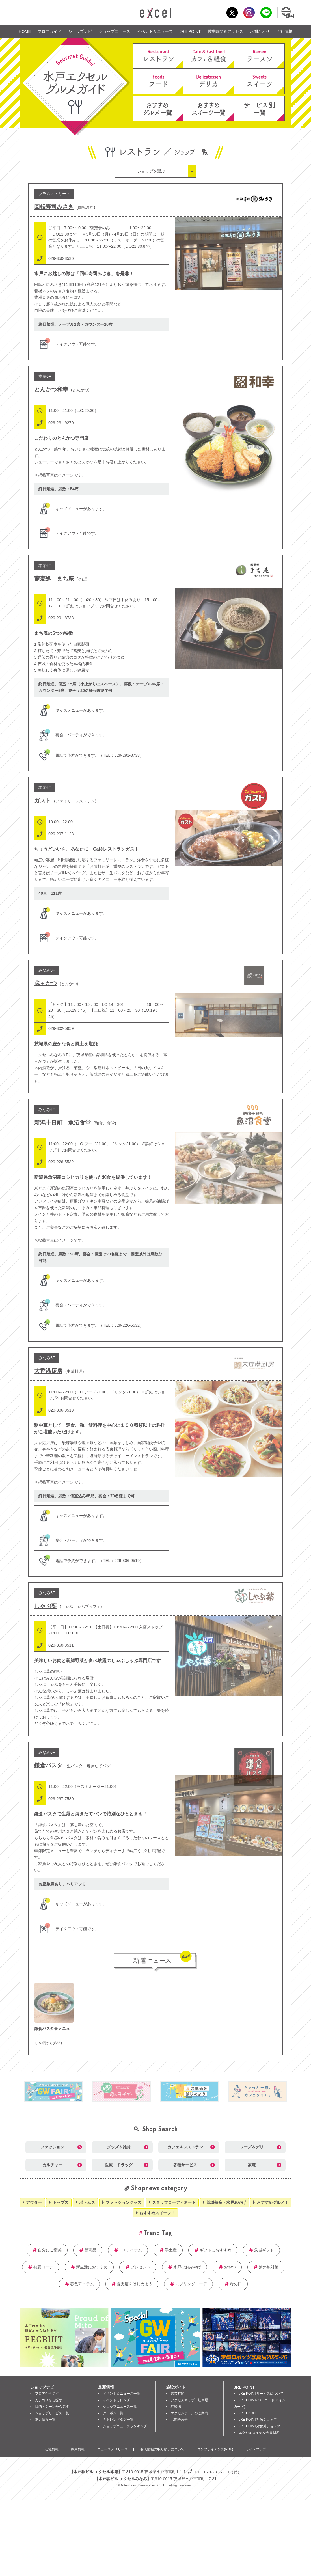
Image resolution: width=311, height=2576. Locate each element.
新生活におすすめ (92, 2267)
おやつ (230, 2267)
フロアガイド (49, 31)
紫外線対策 (268, 2267)
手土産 (171, 2250)
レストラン (158, 56)
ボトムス (87, 2202)
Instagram (249, 12)
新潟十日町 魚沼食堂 (62, 1122)
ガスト (42, 800)
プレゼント (140, 2267)
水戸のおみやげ (187, 2267)
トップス (60, 2202)
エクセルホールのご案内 (189, 2413)
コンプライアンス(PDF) (215, 2449)
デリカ (208, 81)
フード (158, 81)
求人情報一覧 (45, 2420)
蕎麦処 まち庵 (54, 578)
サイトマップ (256, 2449)
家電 (252, 2165)
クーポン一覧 (113, 2413)
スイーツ (259, 81)
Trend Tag (157, 2232)
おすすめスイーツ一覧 (208, 108)
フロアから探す (47, 2394)
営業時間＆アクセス (225, 31)
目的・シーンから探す (52, 2407)
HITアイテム (130, 2250)
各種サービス (185, 2165)
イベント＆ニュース (155, 31)
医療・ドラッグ (119, 2165)
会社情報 (284, 31)
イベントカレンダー (118, 2400)
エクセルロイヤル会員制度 (259, 2433)
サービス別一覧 (259, 108)
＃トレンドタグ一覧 (118, 2420)
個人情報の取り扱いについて (162, 2449)
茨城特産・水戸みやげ (226, 2202)
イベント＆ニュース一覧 (121, 2394)
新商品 (90, 2250)
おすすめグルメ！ (272, 2202)
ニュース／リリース (112, 2449)
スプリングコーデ (191, 2284)
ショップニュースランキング (125, 2426)
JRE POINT (190, 31)
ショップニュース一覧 (120, 2407)
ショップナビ (80, 31)
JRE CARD (247, 2413)
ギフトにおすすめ (215, 2250)
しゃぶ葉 (45, 1606)
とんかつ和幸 (51, 389)
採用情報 (78, 2449)
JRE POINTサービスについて (261, 2394)
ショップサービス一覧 (52, 2413)
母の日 (236, 2284)
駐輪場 (176, 2407)
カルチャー (52, 2165)
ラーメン (259, 56)
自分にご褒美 (50, 2250)
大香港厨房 (48, 1371)
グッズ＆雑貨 (119, 2147)
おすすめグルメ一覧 (158, 108)
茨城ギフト (264, 2250)
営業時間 (177, 2394)
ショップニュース (114, 31)
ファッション (52, 2147)
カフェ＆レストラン (185, 2147)
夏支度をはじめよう (134, 2284)
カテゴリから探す (48, 2400)
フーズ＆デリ (252, 2147)
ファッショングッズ (123, 2202)
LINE (266, 12)
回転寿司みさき (54, 207)
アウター (34, 2202)
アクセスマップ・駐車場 (189, 2400)
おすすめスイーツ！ (157, 2213)
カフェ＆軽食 (208, 56)
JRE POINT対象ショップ (258, 2420)
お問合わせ (260, 31)
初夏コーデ (43, 2267)
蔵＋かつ (45, 983)
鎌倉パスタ (48, 1765)
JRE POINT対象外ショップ (259, 2426)
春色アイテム (82, 2284)
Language (287, 12)
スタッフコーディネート (174, 2202)
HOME (25, 31)
